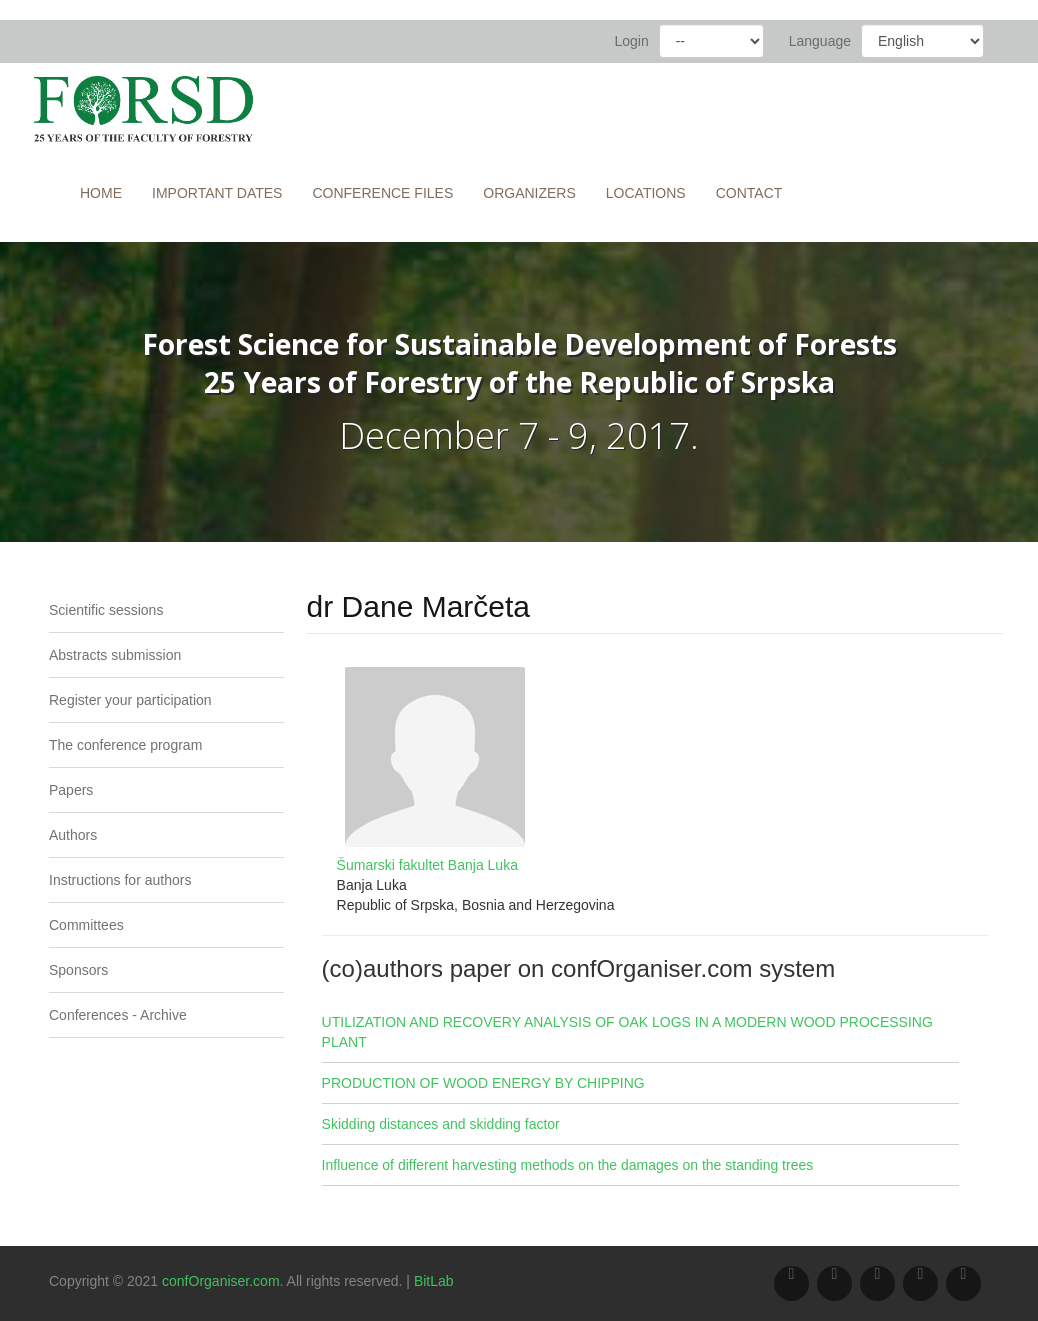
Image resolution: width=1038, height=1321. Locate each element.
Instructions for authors (120, 880)
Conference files (382, 193)
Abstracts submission (115, 655)
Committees (86, 925)
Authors (73, 835)
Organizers (529, 193)
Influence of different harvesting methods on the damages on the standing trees (568, 1165)
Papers (71, 790)
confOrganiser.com (221, 1281)
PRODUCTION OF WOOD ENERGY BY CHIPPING (483, 1083)
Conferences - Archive (118, 1015)
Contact (749, 193)
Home (101, 193)
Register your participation (130, 700)
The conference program (125, 745)
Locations (646, 193)
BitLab (434, 1281)
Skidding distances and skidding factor (441, 1124)
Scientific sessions (106, 610)
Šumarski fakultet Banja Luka (427, 865)
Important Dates (217, 193)
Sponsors (78, 970)
